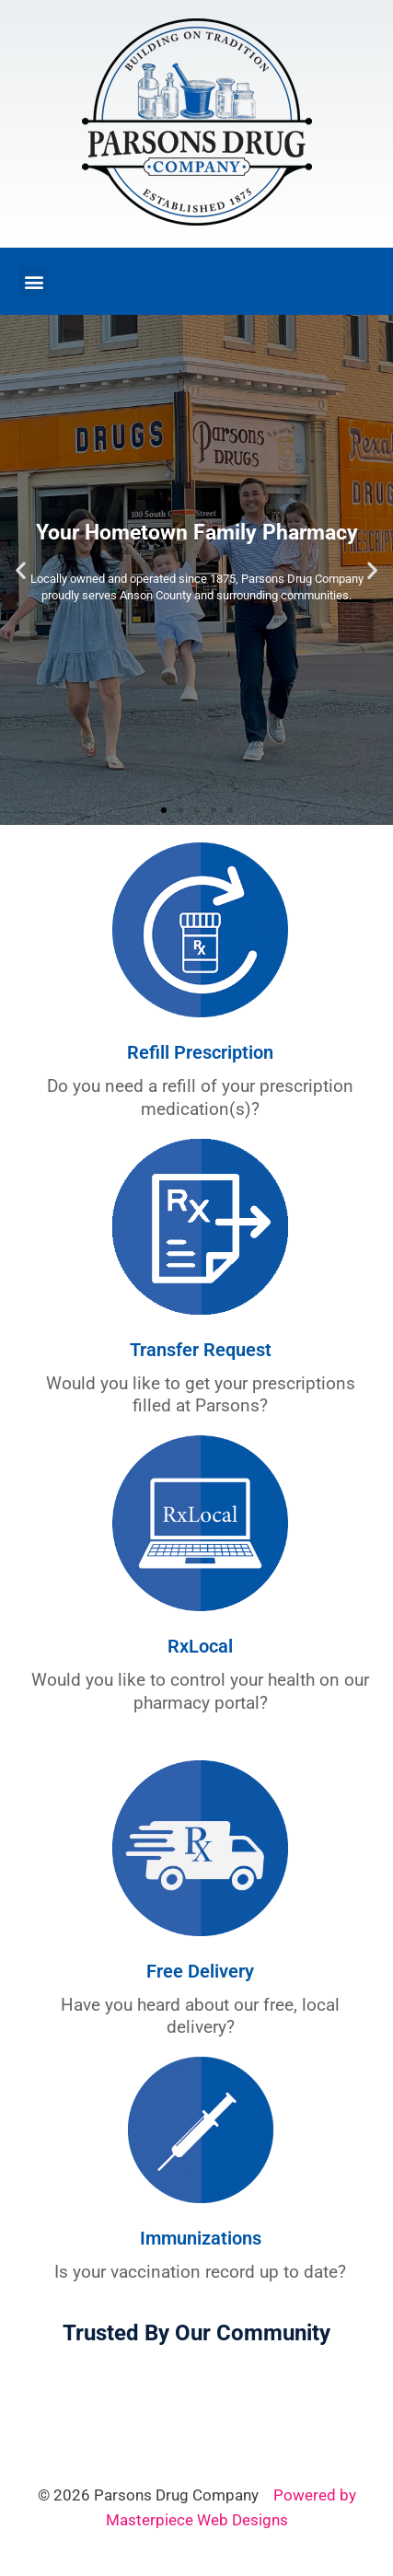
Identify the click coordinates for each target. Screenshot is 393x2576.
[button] (33, 281)
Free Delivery (200, 1971)
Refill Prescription (200, 1052)
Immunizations (200, 2238)
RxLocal (200, 1646)
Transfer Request (201, 1350)
